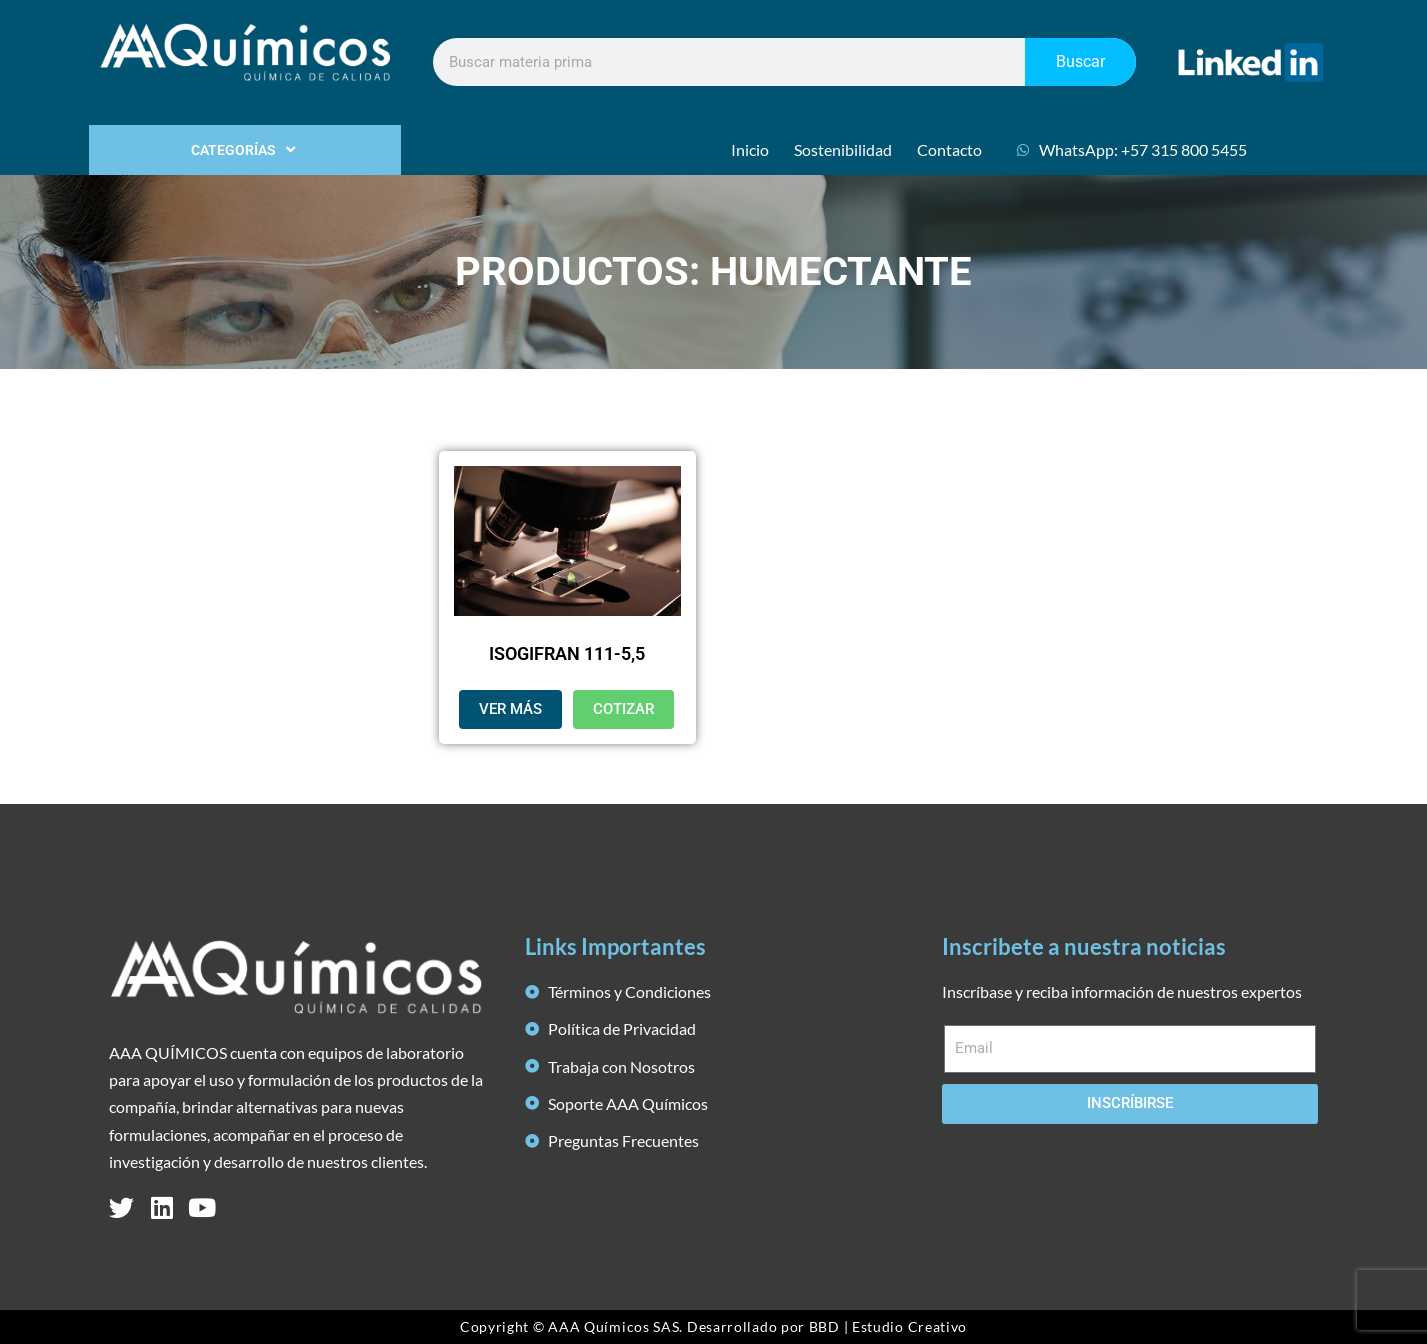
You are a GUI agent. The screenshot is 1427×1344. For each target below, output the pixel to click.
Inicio (750, 149)
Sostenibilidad (843, 149)
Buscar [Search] (1080, 61)
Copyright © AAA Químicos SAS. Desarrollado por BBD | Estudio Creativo (713, 1326)
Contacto (949, 149)
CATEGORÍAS (245, 150)
